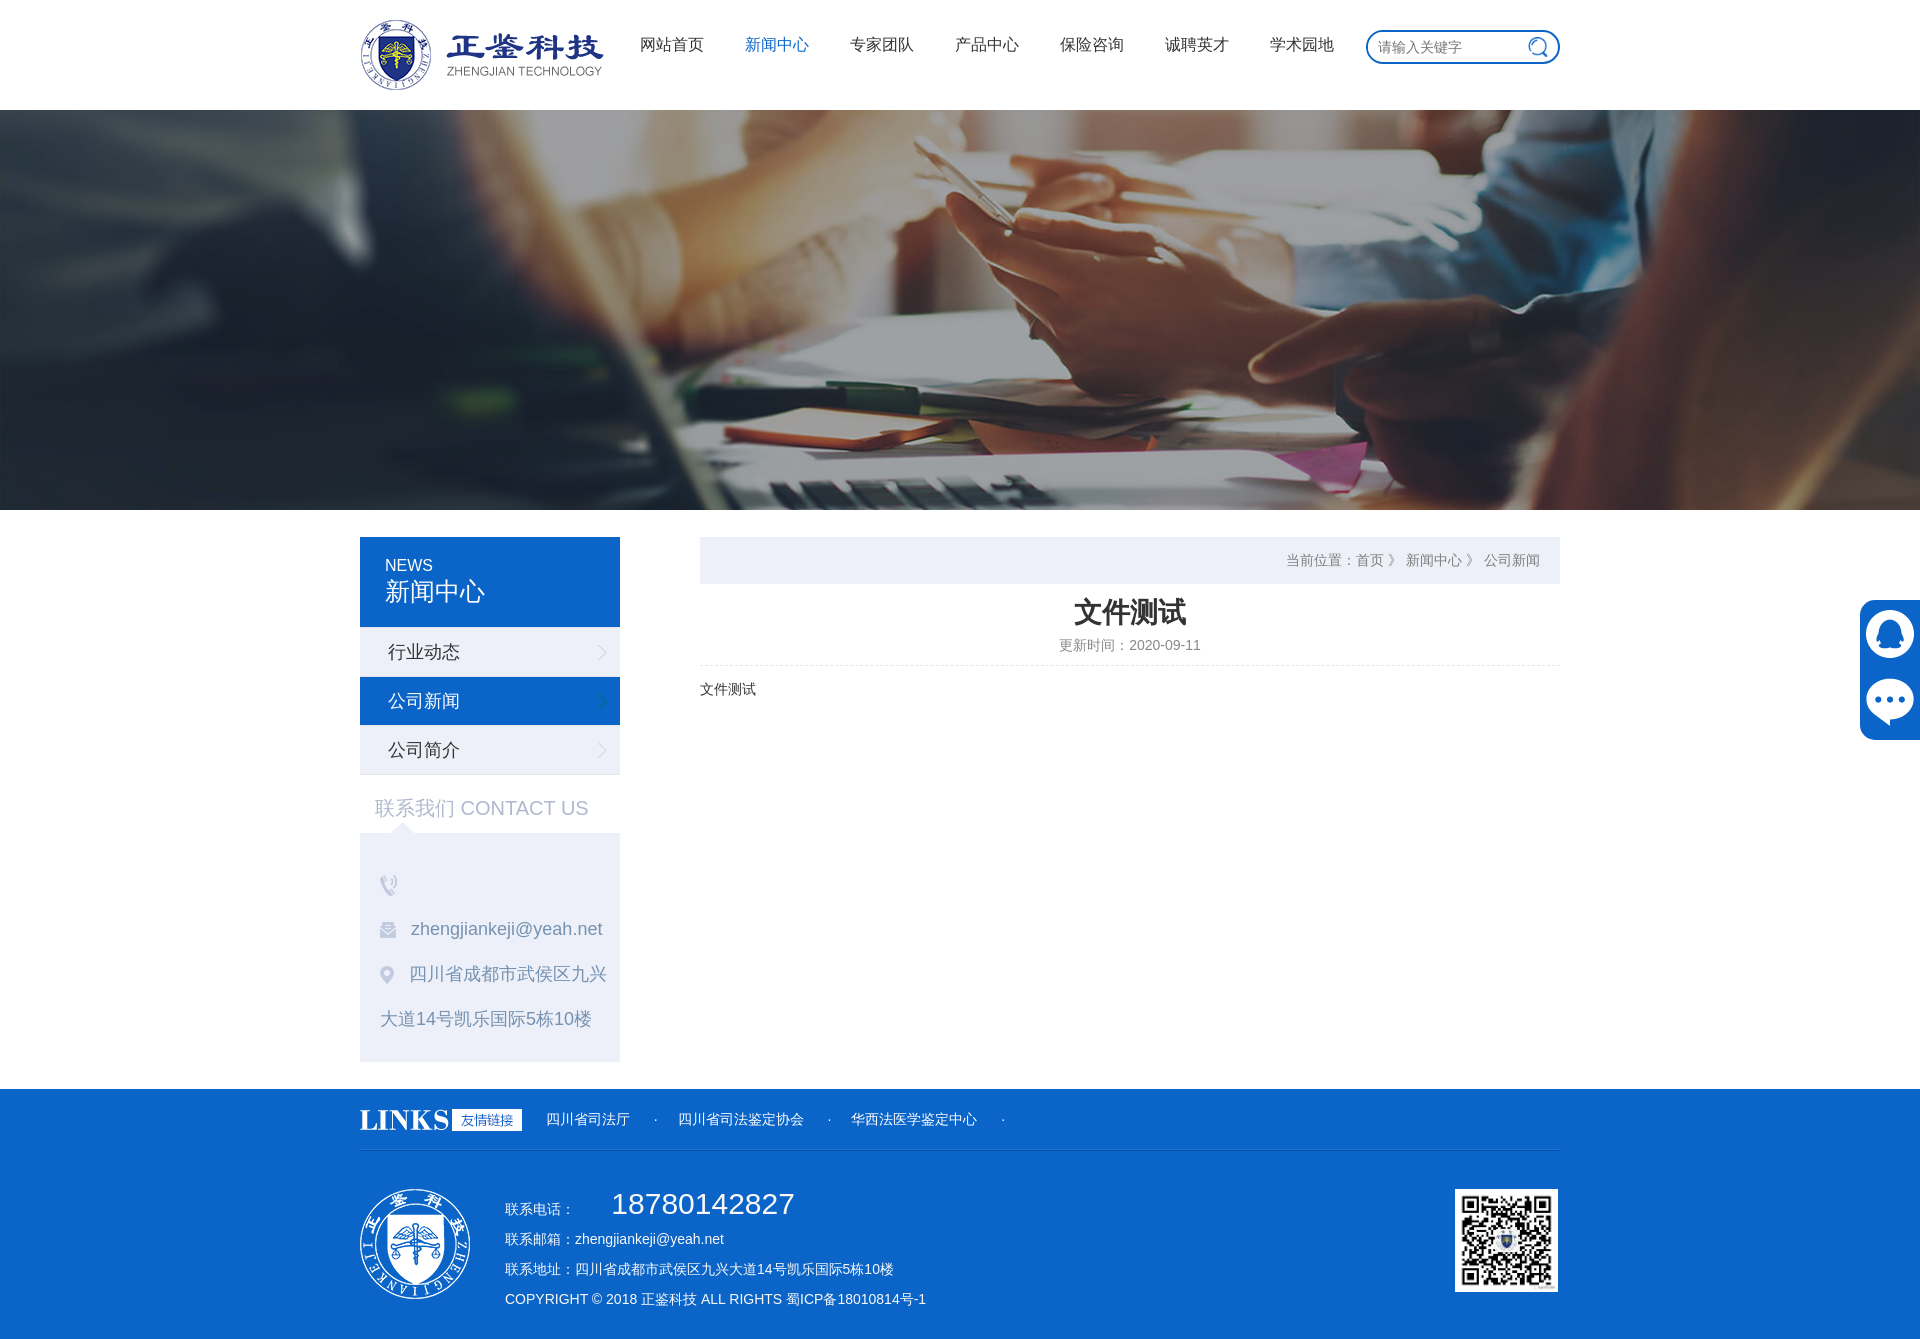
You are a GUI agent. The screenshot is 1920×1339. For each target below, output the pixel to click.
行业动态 (424, 652)
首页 (1370, 560)
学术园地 (1302, 44)
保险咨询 (1092, 44)
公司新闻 (424, 701)
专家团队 (882, 44)
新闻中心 (777, 44)
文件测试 (728, 689)
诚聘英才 (1197, 44)
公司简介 (424, 750)
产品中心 (987, 44)
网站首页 (672, 44)
